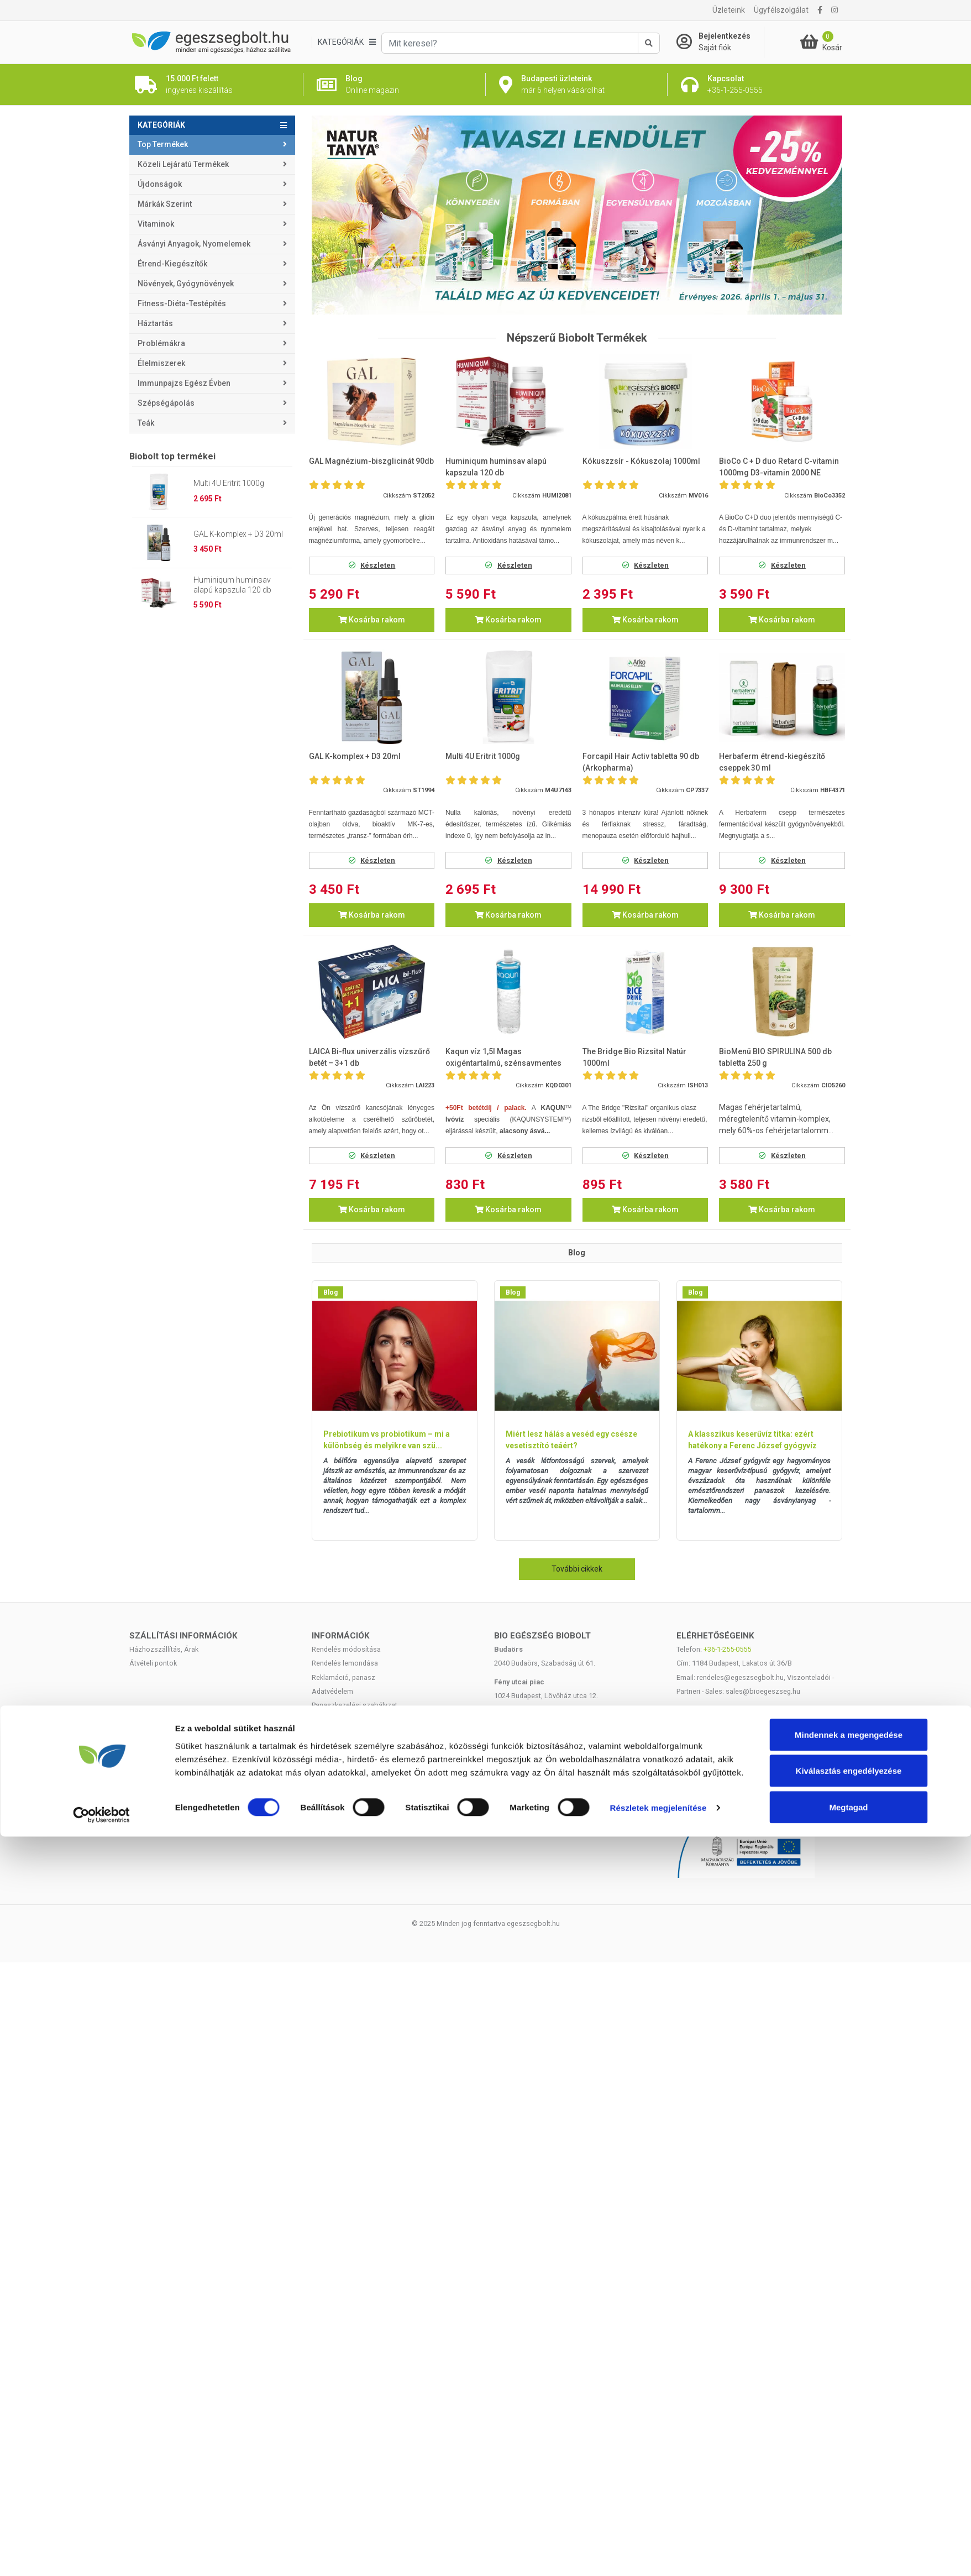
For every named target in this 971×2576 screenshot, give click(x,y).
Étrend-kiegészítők (172, 263)
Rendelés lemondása (345, 1663)
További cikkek (577, 1568)
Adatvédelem (332, 1691)
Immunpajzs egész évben (184, 383)
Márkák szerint (165, 204)
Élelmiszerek (161, 363)
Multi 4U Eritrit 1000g (228, 483)
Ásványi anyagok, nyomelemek (194, 243)
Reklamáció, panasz (343, 1677)
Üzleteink (728, 10)
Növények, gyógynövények (186, 283)
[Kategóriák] (346, 42)
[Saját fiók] (720, 42)
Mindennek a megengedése (848, 1879)
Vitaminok (156, 223)
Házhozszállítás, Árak (163, 1649)
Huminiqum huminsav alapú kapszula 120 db (232, 584)
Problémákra (161, 343)
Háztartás (155, 323)
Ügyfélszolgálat (781, 10)
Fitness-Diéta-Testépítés (182, 303)
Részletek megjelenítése (658, 1952)
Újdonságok (160, 184)
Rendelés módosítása (346, 1649)
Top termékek (163, 144)
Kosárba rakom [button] (371, 619)
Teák (146, 422)
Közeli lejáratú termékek (183, 164)
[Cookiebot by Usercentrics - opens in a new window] (101, 1959)
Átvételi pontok (153, 1663)
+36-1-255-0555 (727, 1649)
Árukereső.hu (759, 1746)
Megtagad (848, 1951)
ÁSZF (320, 1719)
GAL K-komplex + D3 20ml (238, 534)
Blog (330, 1292)
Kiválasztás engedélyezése (849, 1915)
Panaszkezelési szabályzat (354, 1705)
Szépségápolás (166, 403)
